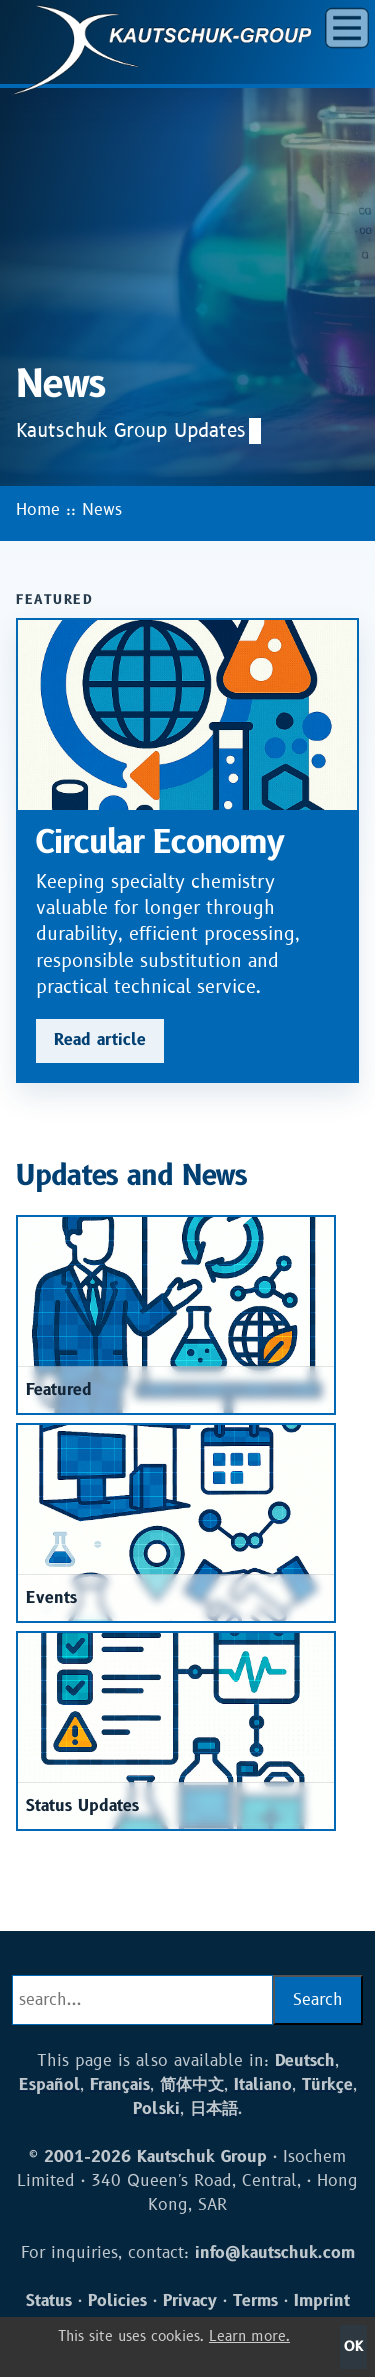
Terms (255, 2301)
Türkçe (327, 2085)
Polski (156, 2109)
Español (49, 2085)
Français (120, 2085)
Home (38, 510)
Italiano (263, 2085)
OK (353, 2346)
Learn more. (249, 2336)
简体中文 (192, 2085)
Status (49, 2301)
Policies (117, 2301)
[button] (347, 28)
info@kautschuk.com (275, 2253)
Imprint (322, 2301)
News (102, 510)
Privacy (190, 2301)
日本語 (214, 2109)
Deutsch (305, 2061)
